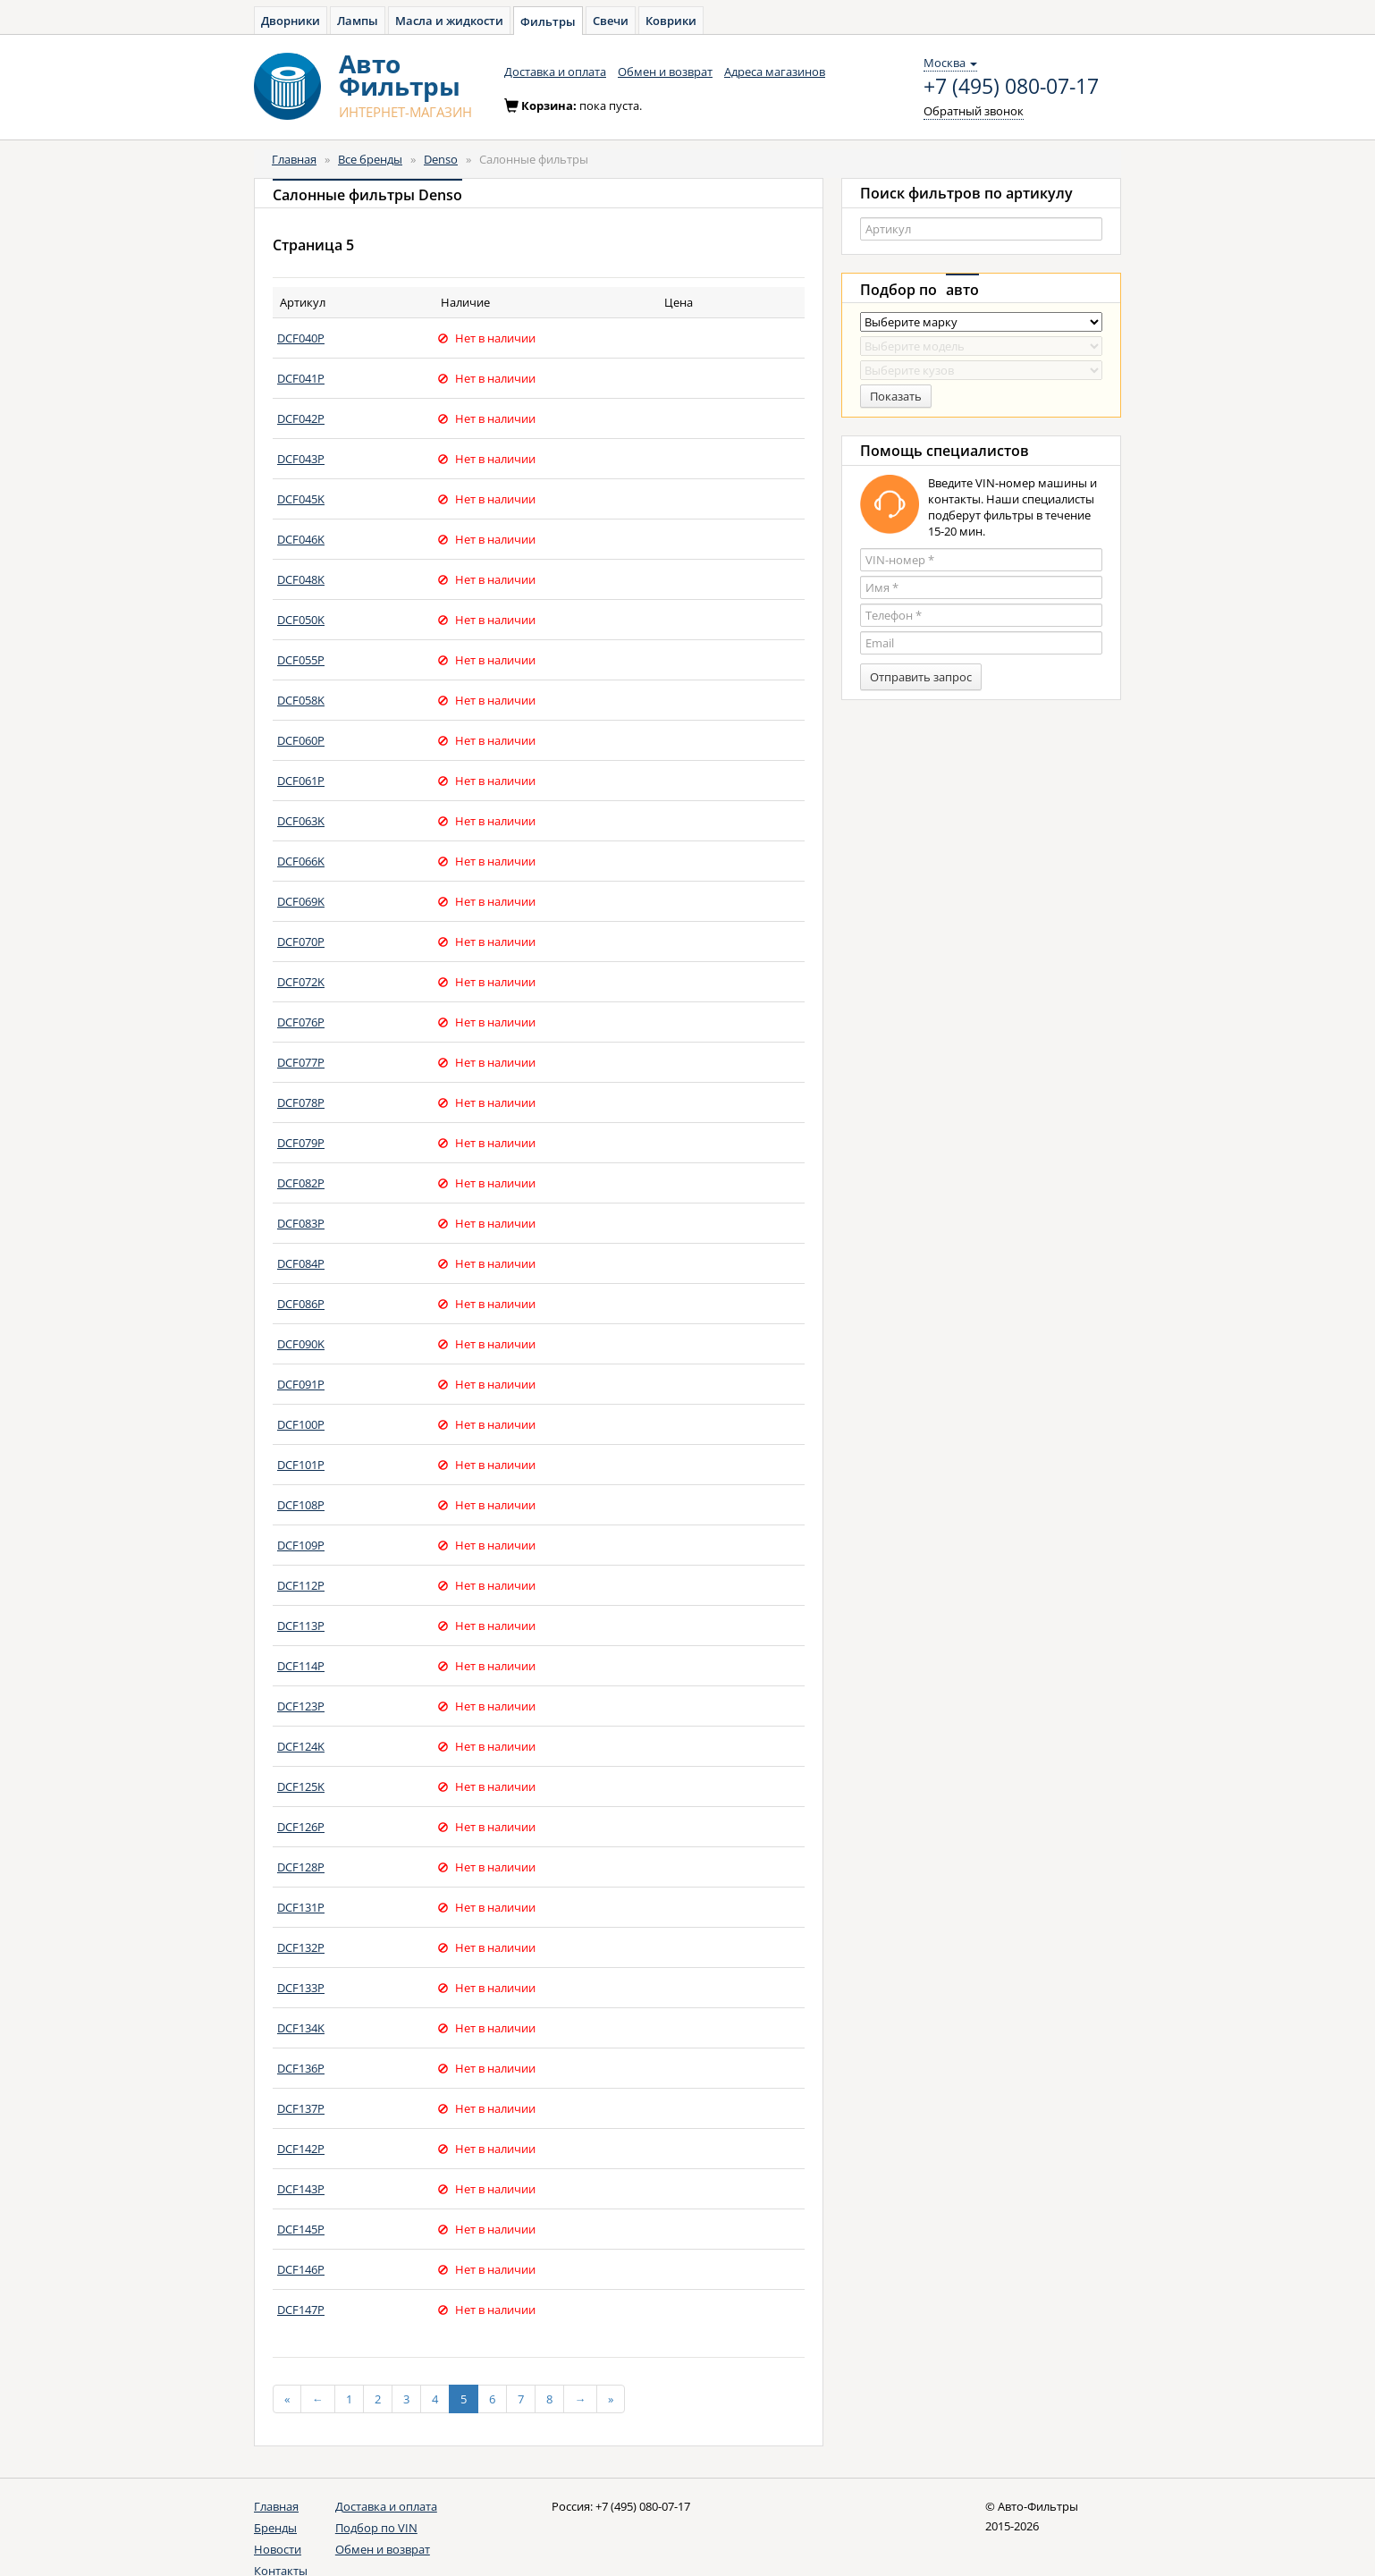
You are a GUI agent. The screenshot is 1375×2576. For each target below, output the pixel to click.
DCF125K (301, 1786)
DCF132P (301, 1947)
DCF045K (301, 499)
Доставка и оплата (555, 71)
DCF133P (301, 1988)
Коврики (670, 21)
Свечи (610, 21)
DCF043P (301, 459)
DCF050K (301, 620)
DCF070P (301, 941)
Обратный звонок (974, 111)
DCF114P (301, 1666)
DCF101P (301, 1465)
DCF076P (301, 1022)
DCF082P (301, 1183)
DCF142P (301, 2149)
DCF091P (301, 1384)
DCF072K (301, 982)
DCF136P (301, 2068)
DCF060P (301, 740)
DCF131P (301, 1907)
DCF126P (301, 1827)
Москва (950, 63)
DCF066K (301, 861)
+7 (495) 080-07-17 (1011, 87)
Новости (277, 2549)
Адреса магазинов (774, 71)
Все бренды (370, 159)
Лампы (357, 21)
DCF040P (301, 338)
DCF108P (301, 1505)
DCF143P (301, 2189)
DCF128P (301, 1867)
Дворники (290, 21)
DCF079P (301, 1143)
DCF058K (301, 700)
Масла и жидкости (449, 21)
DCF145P (301, 2229)
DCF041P (301, 378)
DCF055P (301, 660)
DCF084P (301, 1263)
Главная (294, 159)
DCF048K (301, 579)
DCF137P (301, 2108)
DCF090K (301, 1344)
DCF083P (301, 1223)
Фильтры (548, 21)
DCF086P (301, 1304)
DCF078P (301, 1102)
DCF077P (301, 1062)
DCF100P (301, 1424)
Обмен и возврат (665, 71)
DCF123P (301, 1706)
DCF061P (301, 781)
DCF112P (301, 1585)
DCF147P (301, 2310)
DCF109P (301, 1545)
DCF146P (301, 2269)
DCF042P (301, 418)
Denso (441, 159)
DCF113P (301, 1625)
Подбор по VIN (376, 2528)
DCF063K (301, 821)
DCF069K (301, 901)
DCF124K (301, 1746)
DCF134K (301, 2028)
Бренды (275, 2528)
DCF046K (301, 539)
